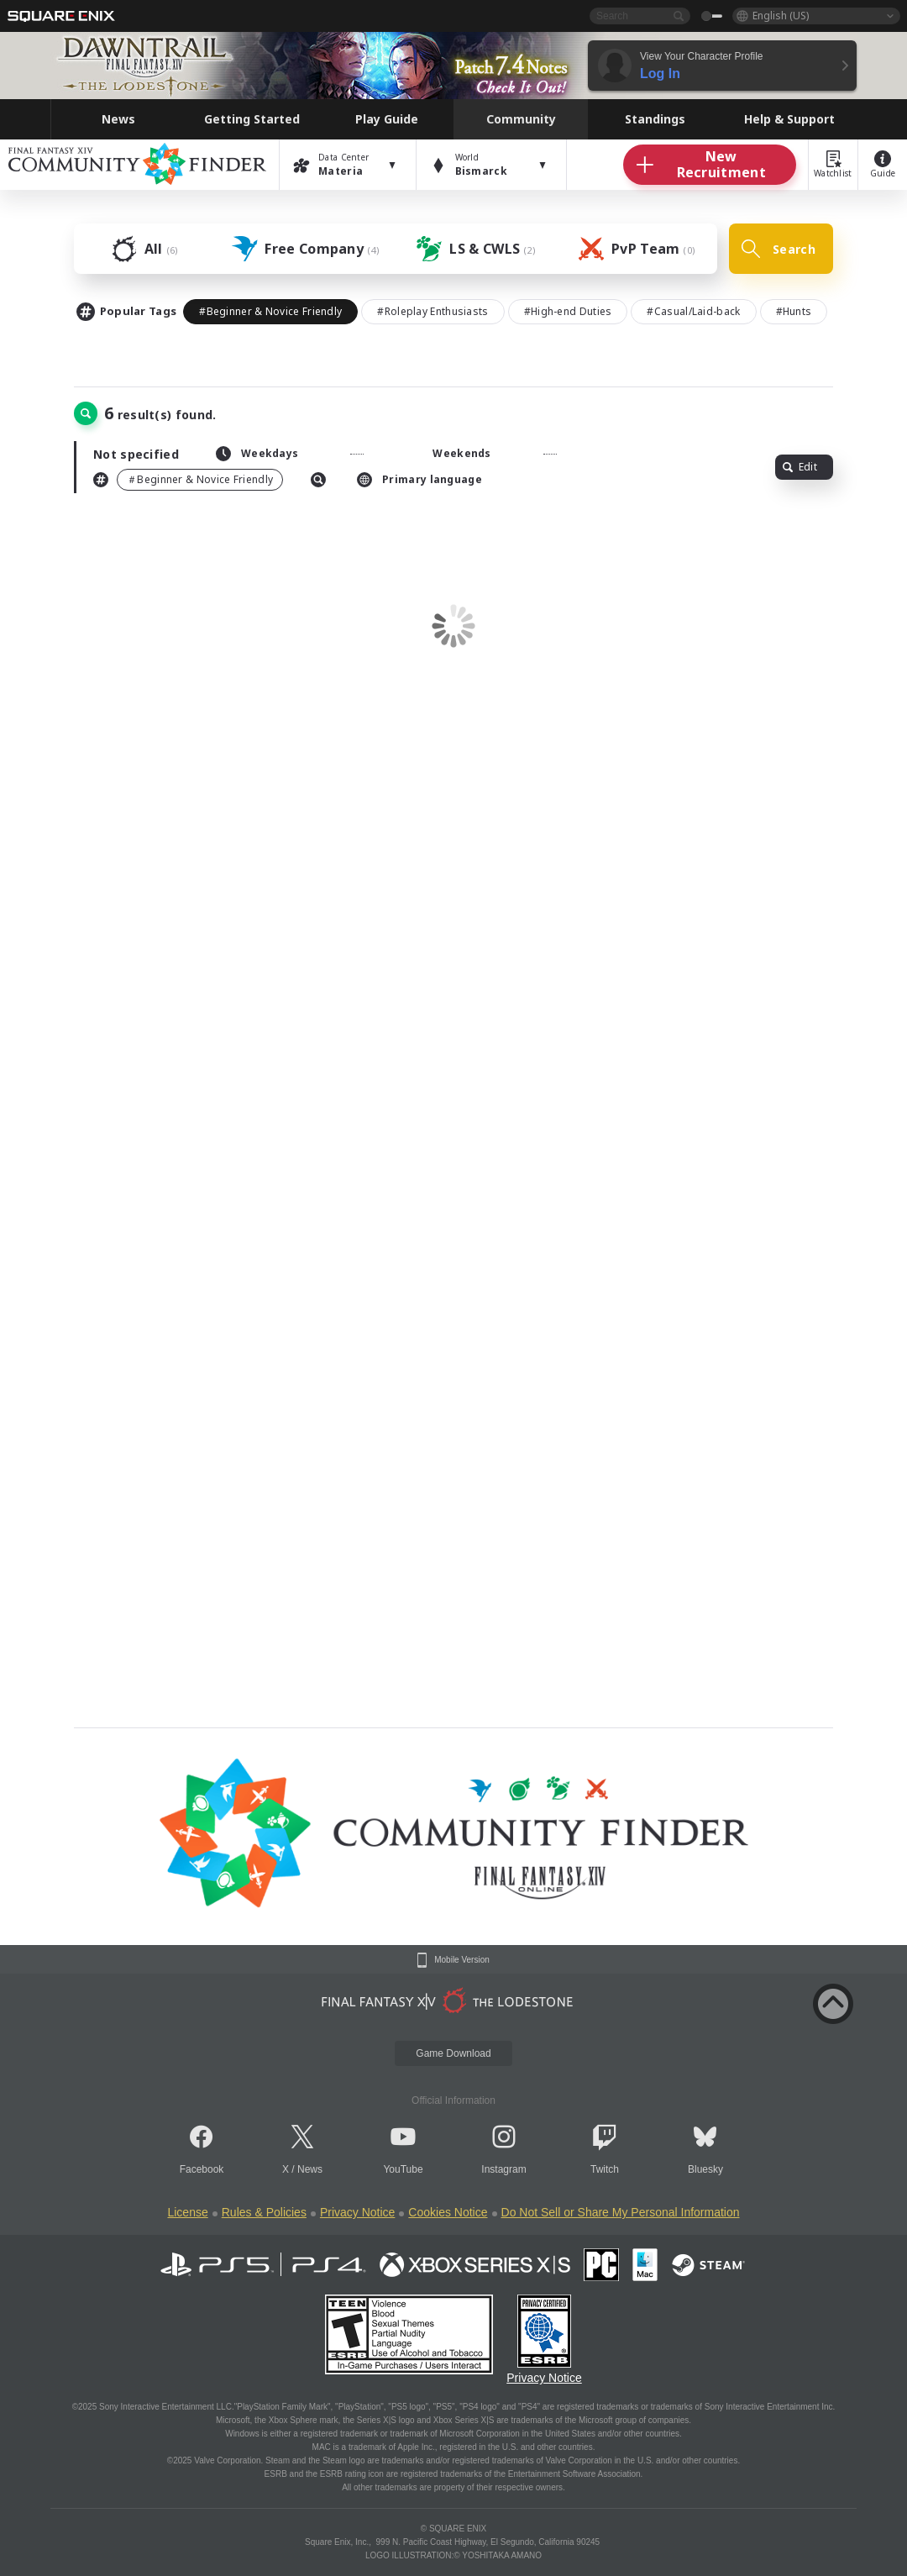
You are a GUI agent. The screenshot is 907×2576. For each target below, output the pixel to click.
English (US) (780, 15)
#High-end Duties (568, 311)
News (309, 2169)
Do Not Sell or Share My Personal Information (620, 2212)
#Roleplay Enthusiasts (432, 311)
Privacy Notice (357, 2212)
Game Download (453, 2053)
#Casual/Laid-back (693, 311)
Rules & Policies (264, 2212)
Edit (800, 467)
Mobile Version (462, 1960)
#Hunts (794, 311)
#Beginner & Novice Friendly (270, 311)
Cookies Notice (447, 2212)
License (187, 2212)
